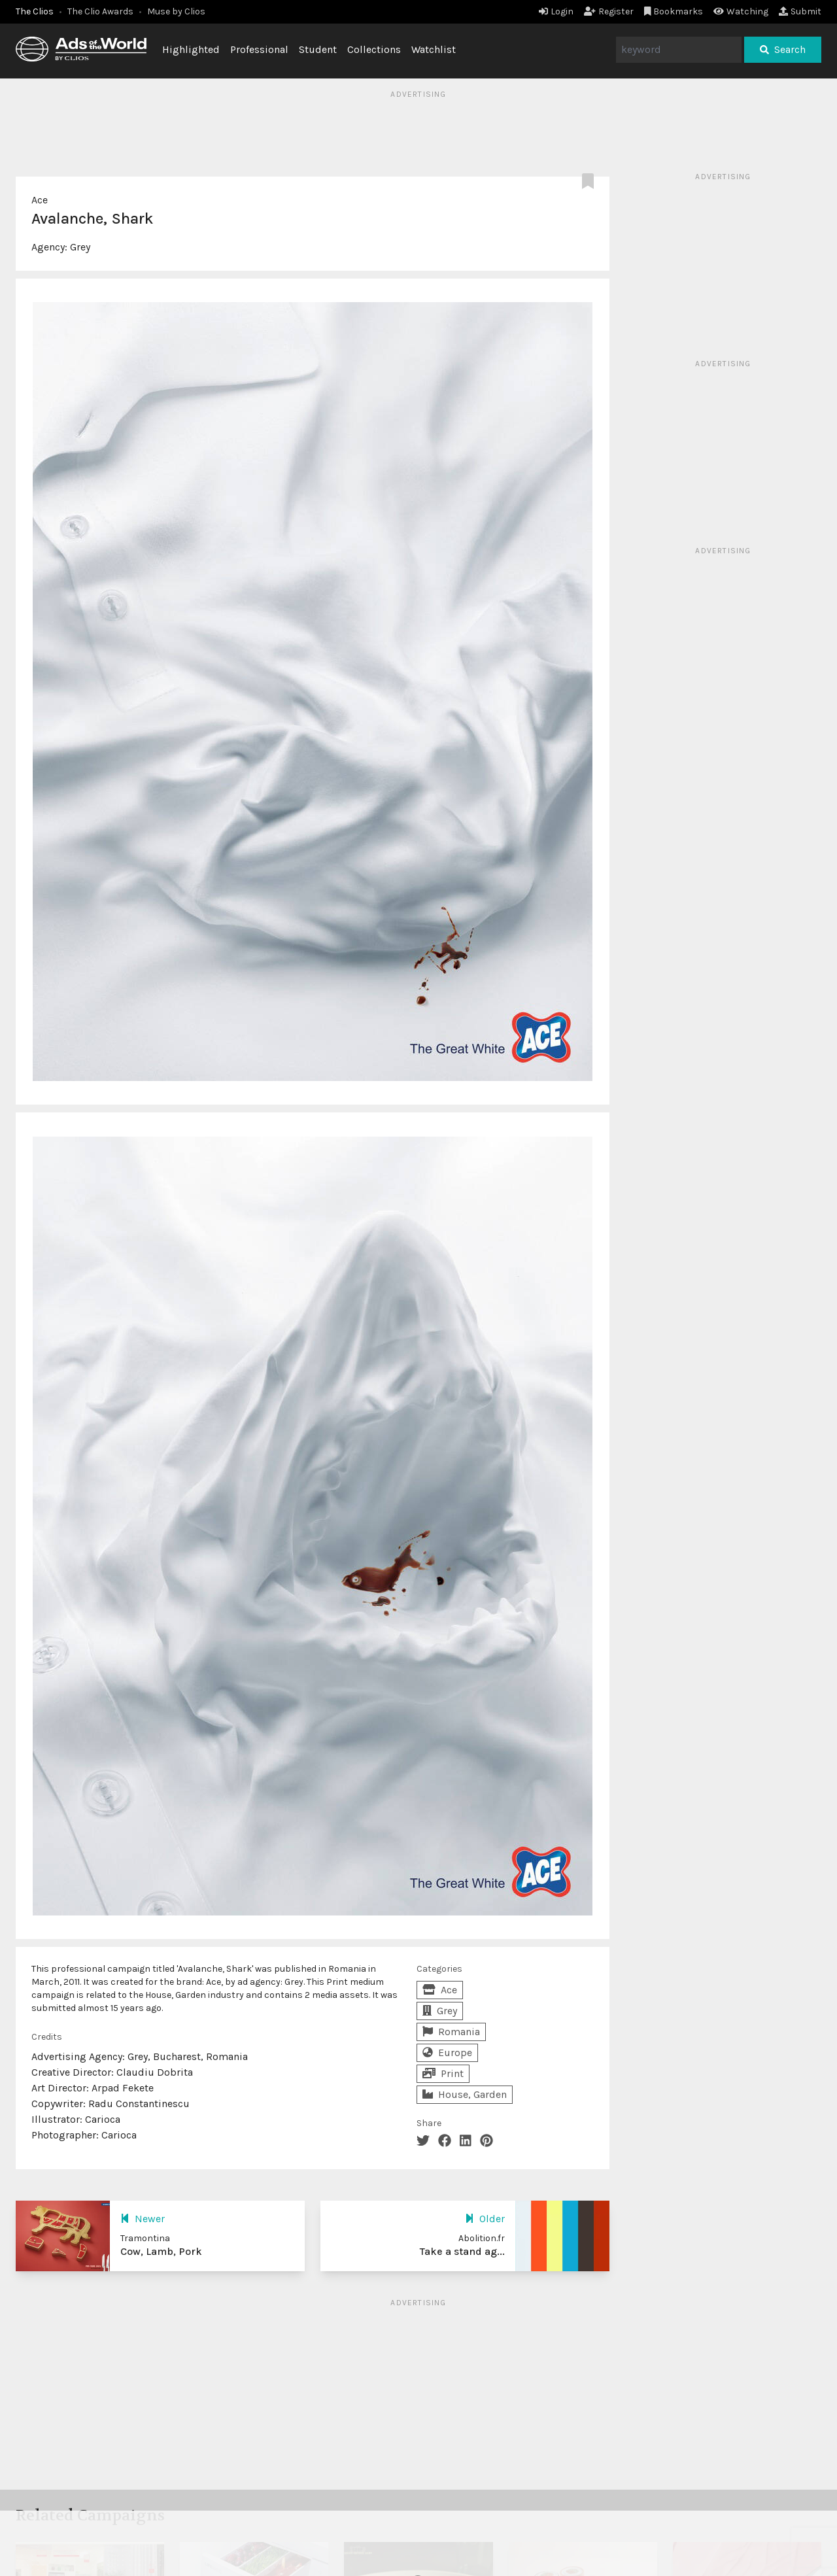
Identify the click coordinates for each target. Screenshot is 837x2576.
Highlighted (191, 49)
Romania (451, 2031)
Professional (259, 49)
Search (783, 49)
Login (556, 11)
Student (318, 49)
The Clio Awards (100, 11)
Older (485, 2218)
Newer (142, 2218)
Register (609, 11)
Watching (740, 11)
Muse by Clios (176, 11)
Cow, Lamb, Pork (161, 2251)
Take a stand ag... (462, 2251)
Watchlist (433, 49)
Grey (80, 247)
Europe (447, 2052)
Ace (39, 200)
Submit (800, 11)
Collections (374, 49)
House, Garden (464, 2094)
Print (443, 2073)
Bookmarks (674, 11)
